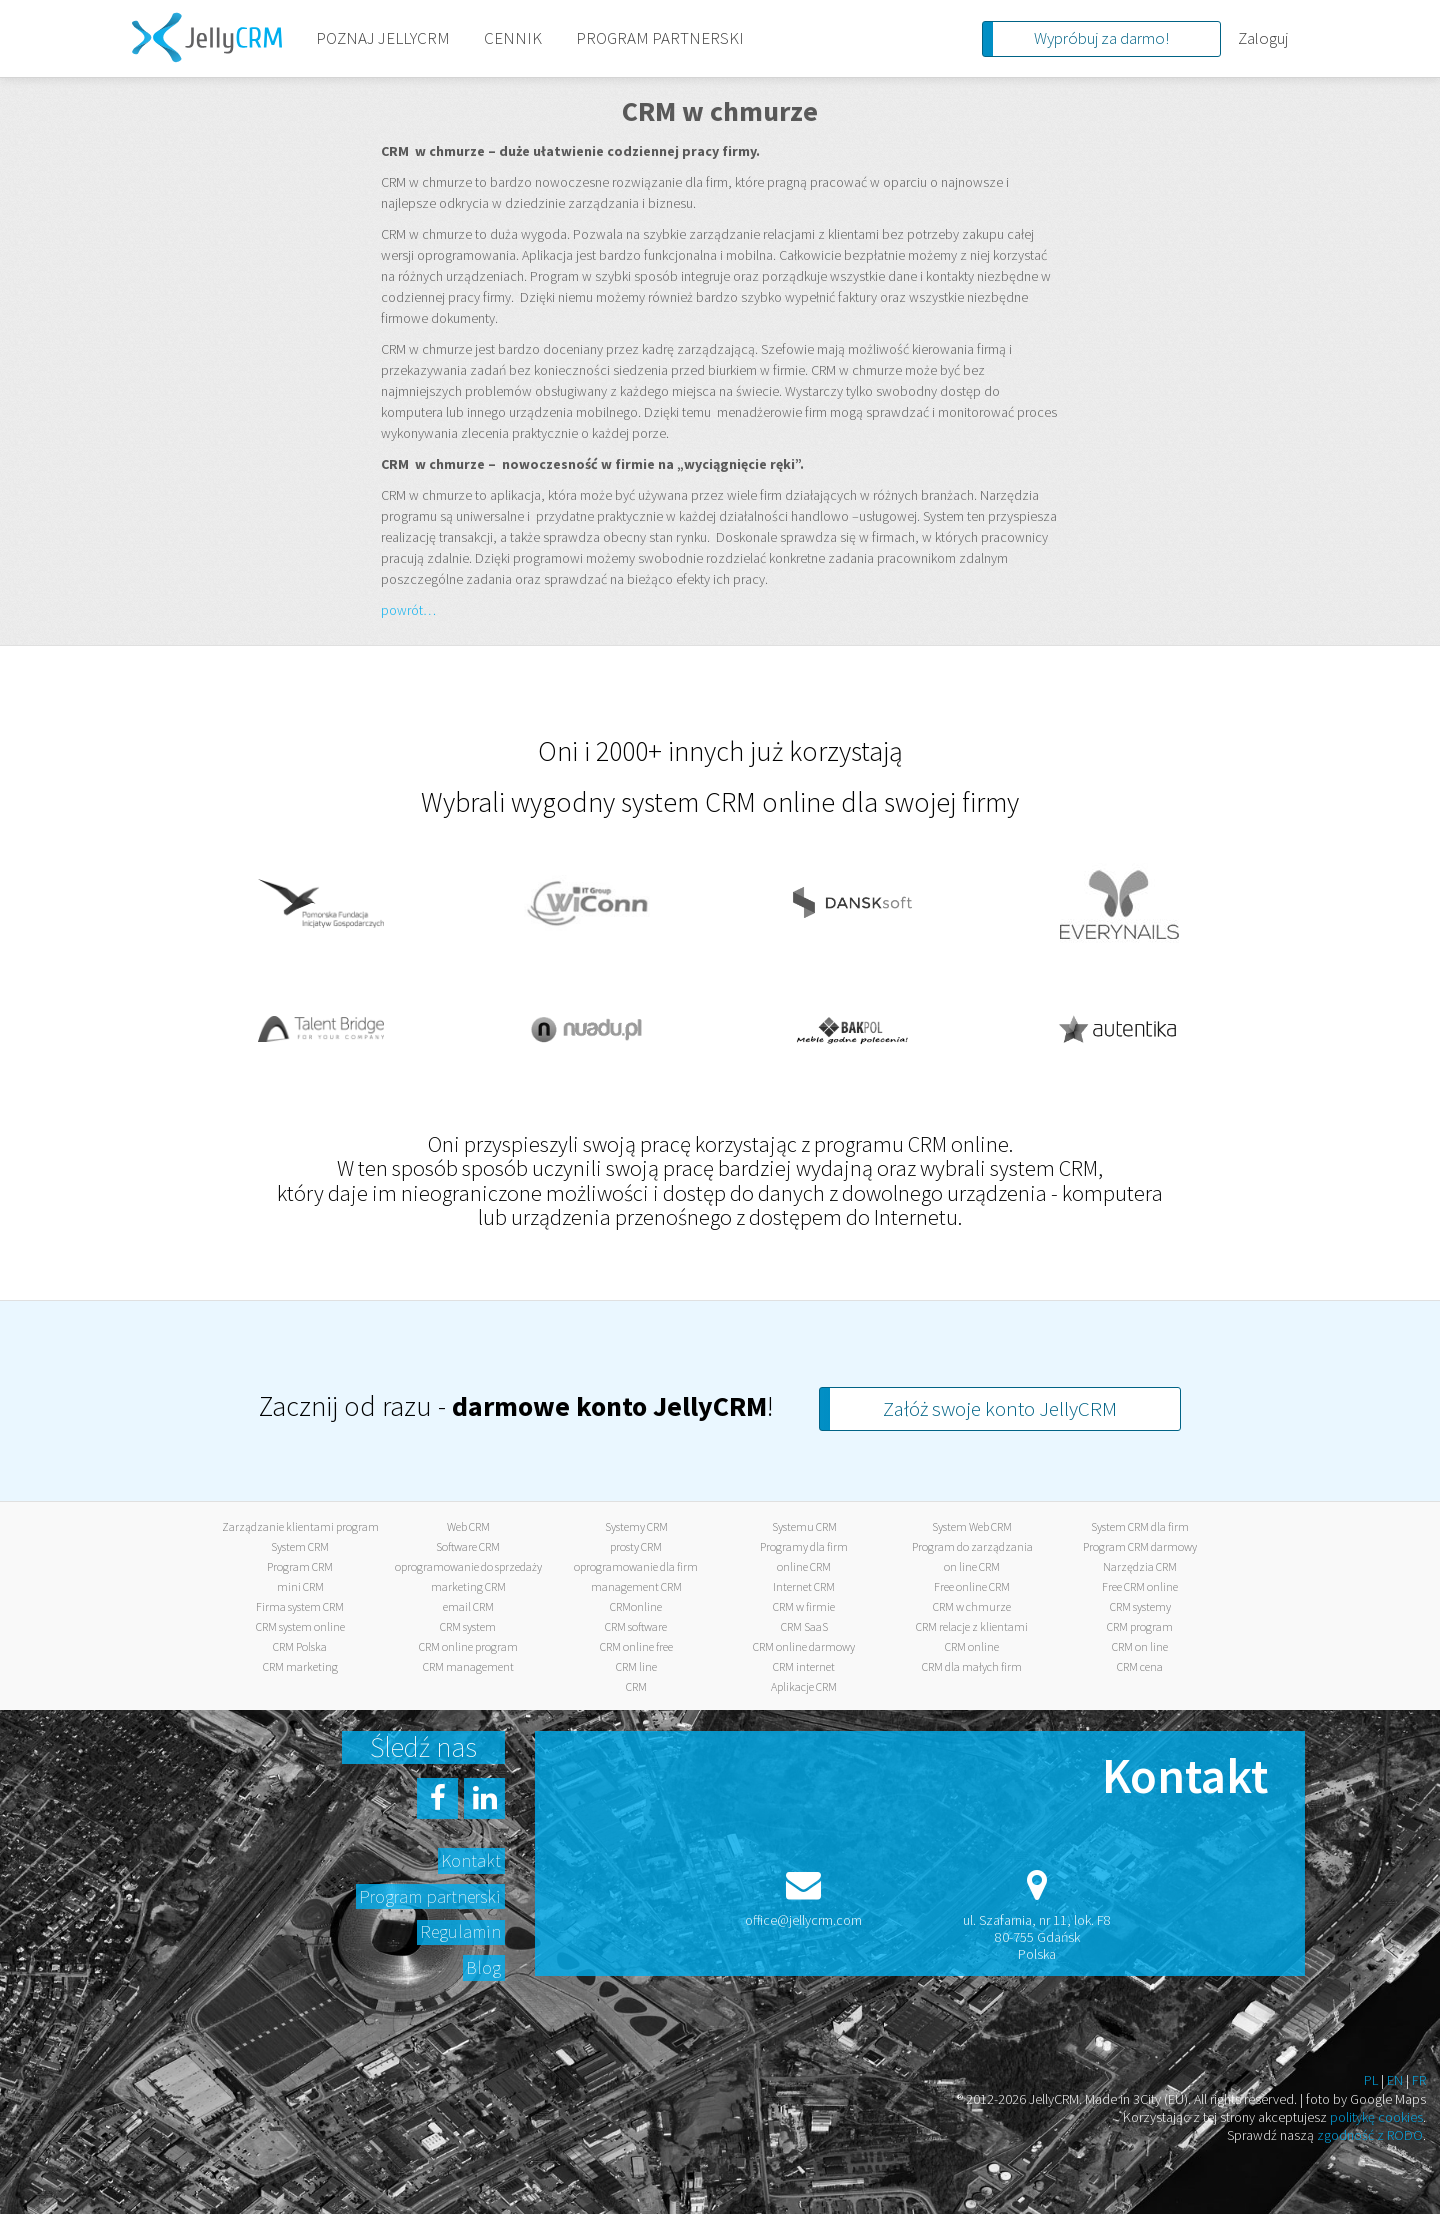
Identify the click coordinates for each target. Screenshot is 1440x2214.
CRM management (468, 1666)
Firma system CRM (300, 1606)
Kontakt (471, 1860)
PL (1371, 2080)
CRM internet (804, 1666)
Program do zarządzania (972, 1546)
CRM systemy (1140, 1606)
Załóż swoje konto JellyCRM (1000, 1408)
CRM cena (1140, 1666)
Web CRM (468, 1526)
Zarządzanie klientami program (300, 1526)
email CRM (468, 1606)
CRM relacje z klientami (972, 1626)
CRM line (636, 1666)
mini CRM (300, 1586)
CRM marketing (300, 1666)
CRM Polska (300, 1646)
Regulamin (460, 1931)
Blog (483, 1967)
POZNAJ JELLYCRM (383, 38)
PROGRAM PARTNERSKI (660, 38)
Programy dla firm (804, 1546)
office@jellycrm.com (803, 1920)
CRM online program (468, 1646)
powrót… (408, 610)
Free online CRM (972, 1586)
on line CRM (972, 1566)
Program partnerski (430, 1896)
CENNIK (513, 38)
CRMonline (636, 1606)
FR (1419, 2080)
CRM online (972, 1646)
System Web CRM (972, 1526)
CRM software (636, 1626)
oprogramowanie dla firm (636, 1566)
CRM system (468, 1626)
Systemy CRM (636, 1526)
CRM (636, 1686)
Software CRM (468, 1546)
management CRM (636, 1586)
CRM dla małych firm (972, 1666)
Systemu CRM (804, 1526)
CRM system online (300, 1626)
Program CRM (300, 1566)
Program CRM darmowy (1140, 1546)
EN (1395, 2080)
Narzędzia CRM (1140, 1566)
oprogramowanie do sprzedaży (468, 1566)
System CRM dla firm (1140, 1526)
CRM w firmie (804, 1606)
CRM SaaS (804, 1626)
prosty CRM (636, 1546)
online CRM (804, 1566)
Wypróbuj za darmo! (1101, 38)
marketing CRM (468, 1586)
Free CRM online (1140, 1586)
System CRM (300, 1546)
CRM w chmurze (972, 1606)
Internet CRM (804, 1586)
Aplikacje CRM (804, 1686)
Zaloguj (1263, 38)
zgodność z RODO (1370, 2135)
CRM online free (636, 1646)
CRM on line (1140, 1646)
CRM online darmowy (804, 1646)
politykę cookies (1376, 2117)
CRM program (1140, 1626)
